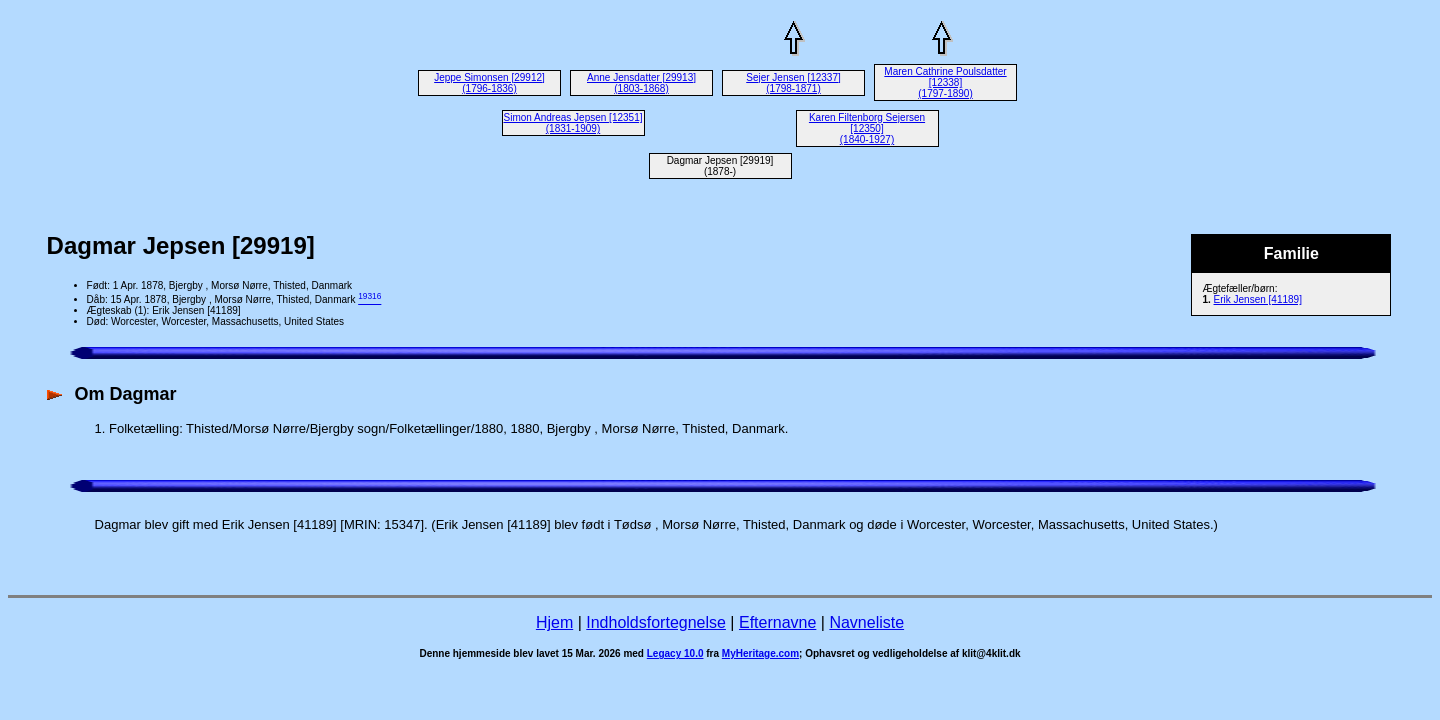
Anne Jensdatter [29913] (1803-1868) (641, 83)
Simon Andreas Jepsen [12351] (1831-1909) (573, 123)
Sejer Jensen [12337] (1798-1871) (793, 83)
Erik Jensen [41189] (1258, 299)
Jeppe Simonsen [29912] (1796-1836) (489, 83)
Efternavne (777, 622)
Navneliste (866, 622)
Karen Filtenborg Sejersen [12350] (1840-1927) (867, 128)
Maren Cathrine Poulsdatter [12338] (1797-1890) (945, 82)
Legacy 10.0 (675, 653)
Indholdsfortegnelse (656, 622)
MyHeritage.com (760, 653)
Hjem (554, 622)
